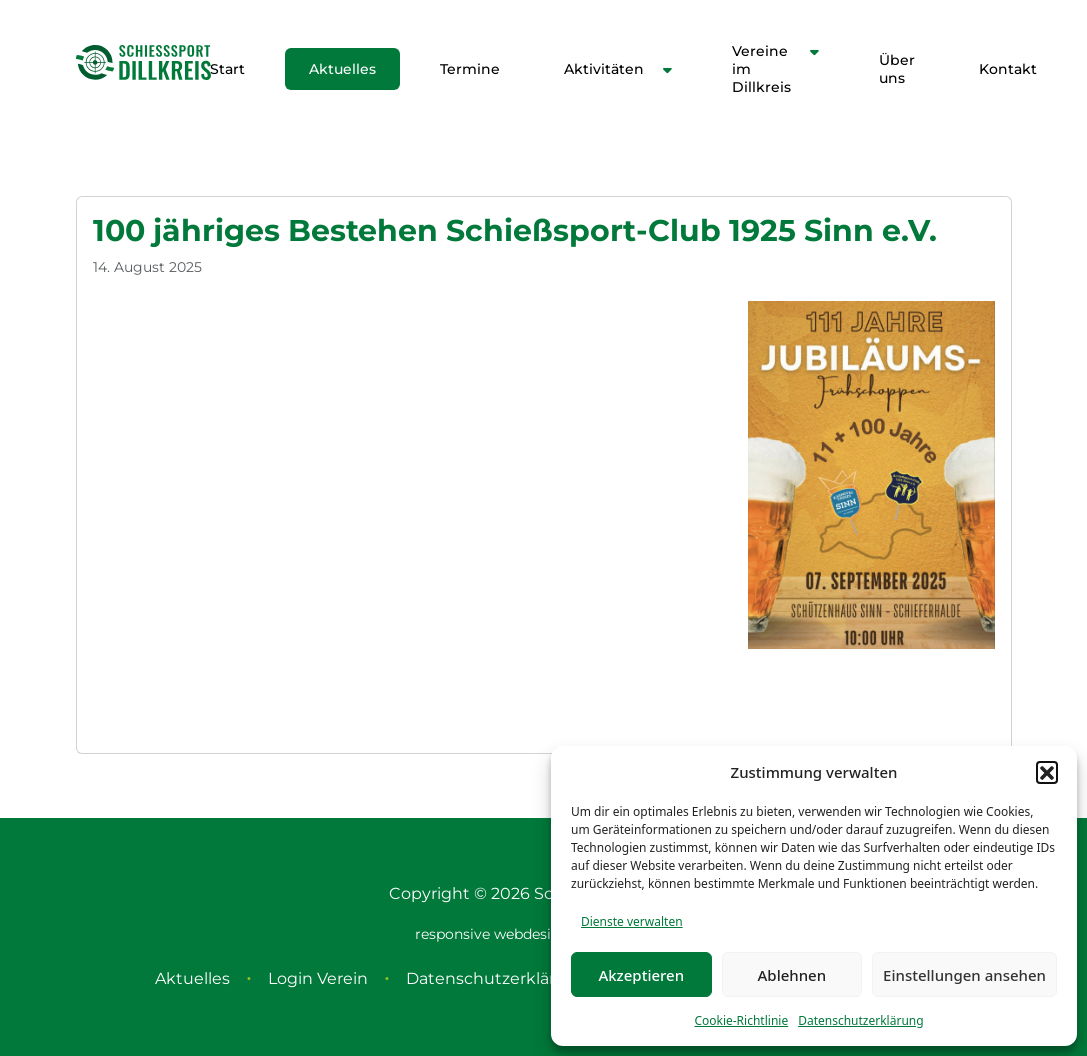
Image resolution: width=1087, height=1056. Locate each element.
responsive (452, 934)
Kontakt (1008, 69)
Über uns (897, 69)
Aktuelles (342, 69)
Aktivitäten (604, 69)
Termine (470, 69)
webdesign (532, 934)
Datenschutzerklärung (860, 1020)
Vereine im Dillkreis (761, 69)
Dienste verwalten (632, 921)
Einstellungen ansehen (964, 975)
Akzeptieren (641, 975)
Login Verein (318, 978)
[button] (1047, 772)
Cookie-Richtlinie (741, 1020)
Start (227, 69)
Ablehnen (792, 975)
